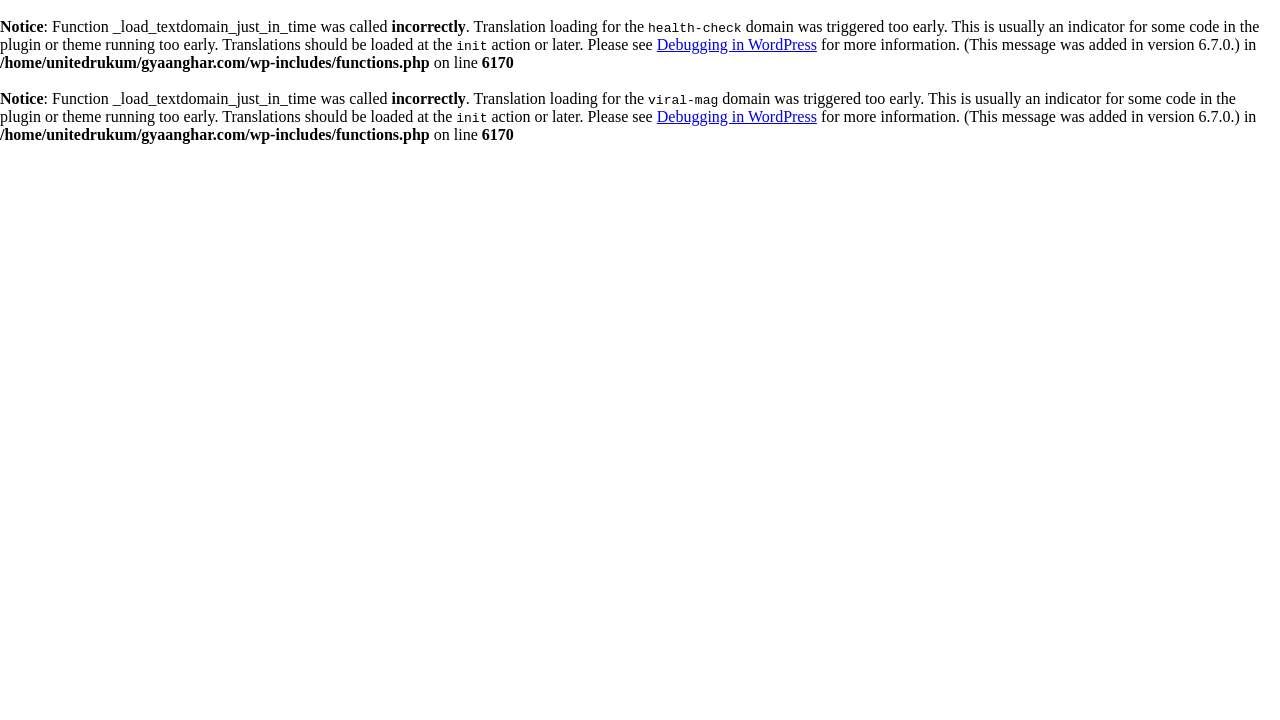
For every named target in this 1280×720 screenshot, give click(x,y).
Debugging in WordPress (737, 44)
